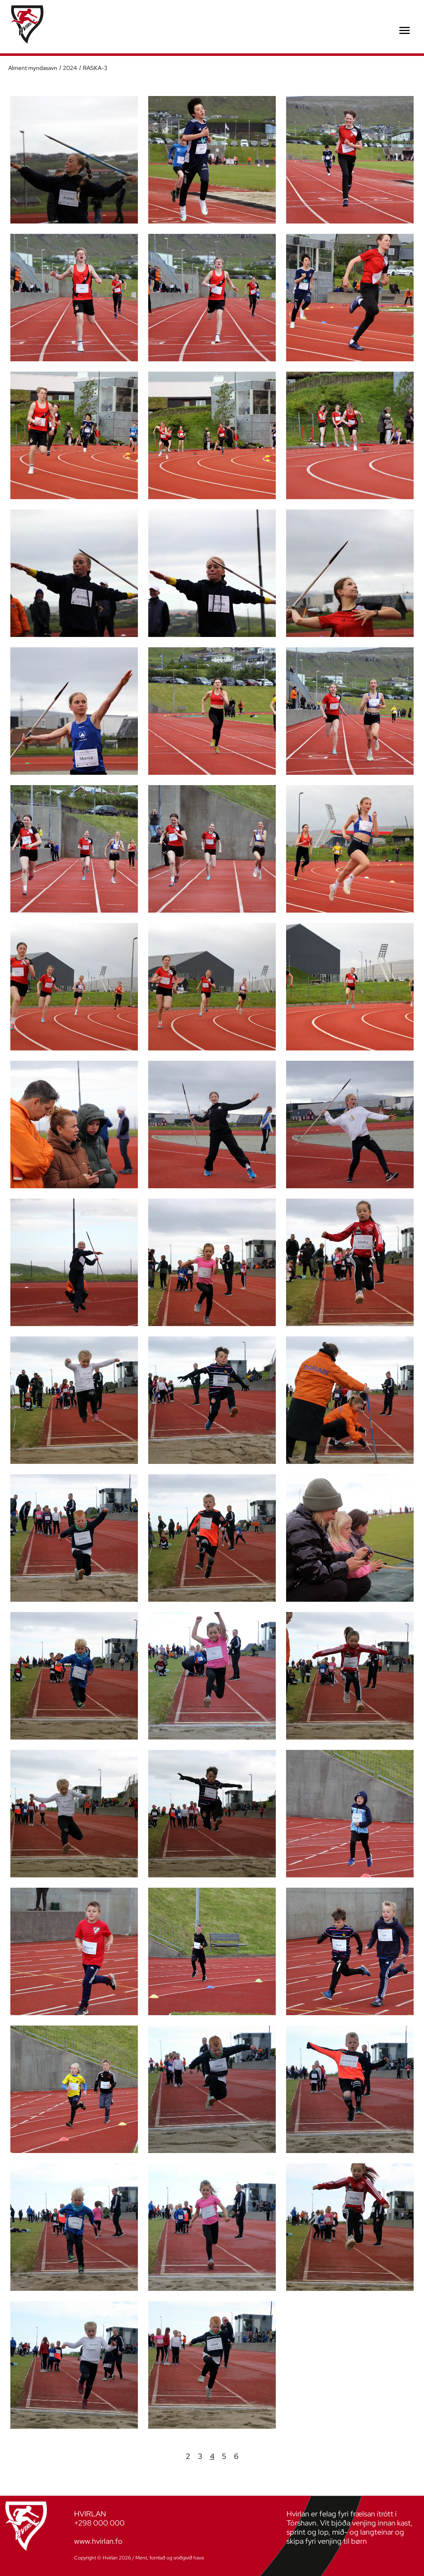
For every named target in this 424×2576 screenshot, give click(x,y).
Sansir (211, 2557)
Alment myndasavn (33, 68)
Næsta (248, 2456)
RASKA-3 (94, 68)
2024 (70, 68)
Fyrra (176, 2456)
